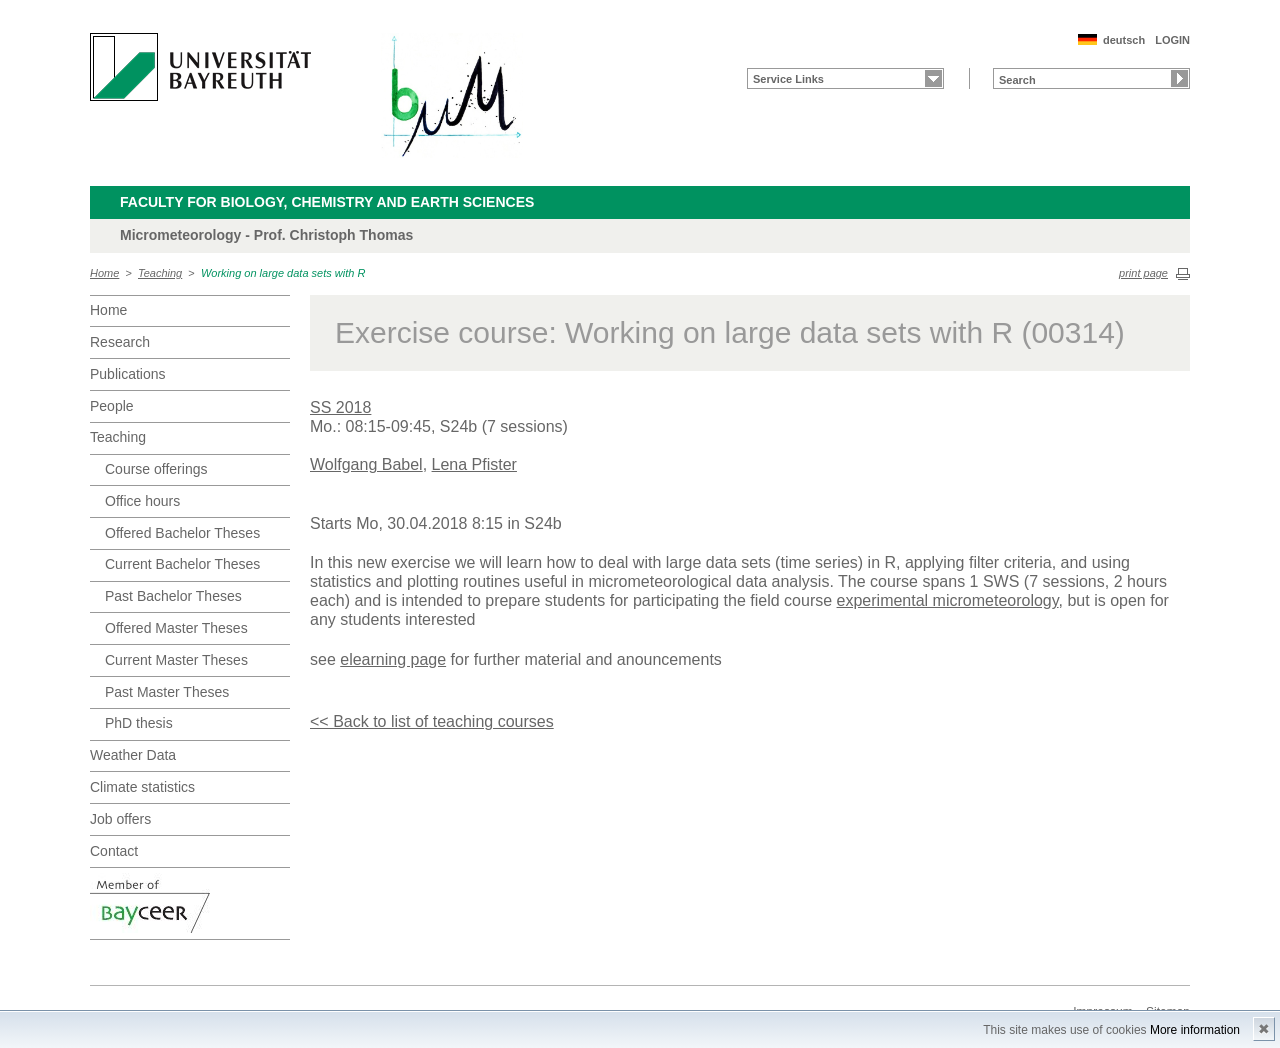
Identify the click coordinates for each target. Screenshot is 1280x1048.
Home (104, 273)
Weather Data (133, 755)
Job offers (120, 819)
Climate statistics (142, 787)
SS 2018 (340, 407)
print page (1143, 273)
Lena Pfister (474, 464)
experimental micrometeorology (948, 600)
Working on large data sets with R (283, 273)
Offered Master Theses (176, 628)
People (112, 406)
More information (1195, 1030)
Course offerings (156, 469)
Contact (114, 851)
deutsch (1124, 40)
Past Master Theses (167, 692)
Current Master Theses (176, 660)
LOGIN (1172, 40)
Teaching (160, 273)
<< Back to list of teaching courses (432, 721)
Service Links (788, 79)
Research (120, 342)
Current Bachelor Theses (182, 564)
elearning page (393, 659)
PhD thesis (139, 723)
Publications (128, 374)
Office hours (142, 501)
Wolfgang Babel (366, 464)
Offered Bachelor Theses (182, 533)
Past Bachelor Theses (173, 596)
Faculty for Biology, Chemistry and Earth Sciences (327, 202)
